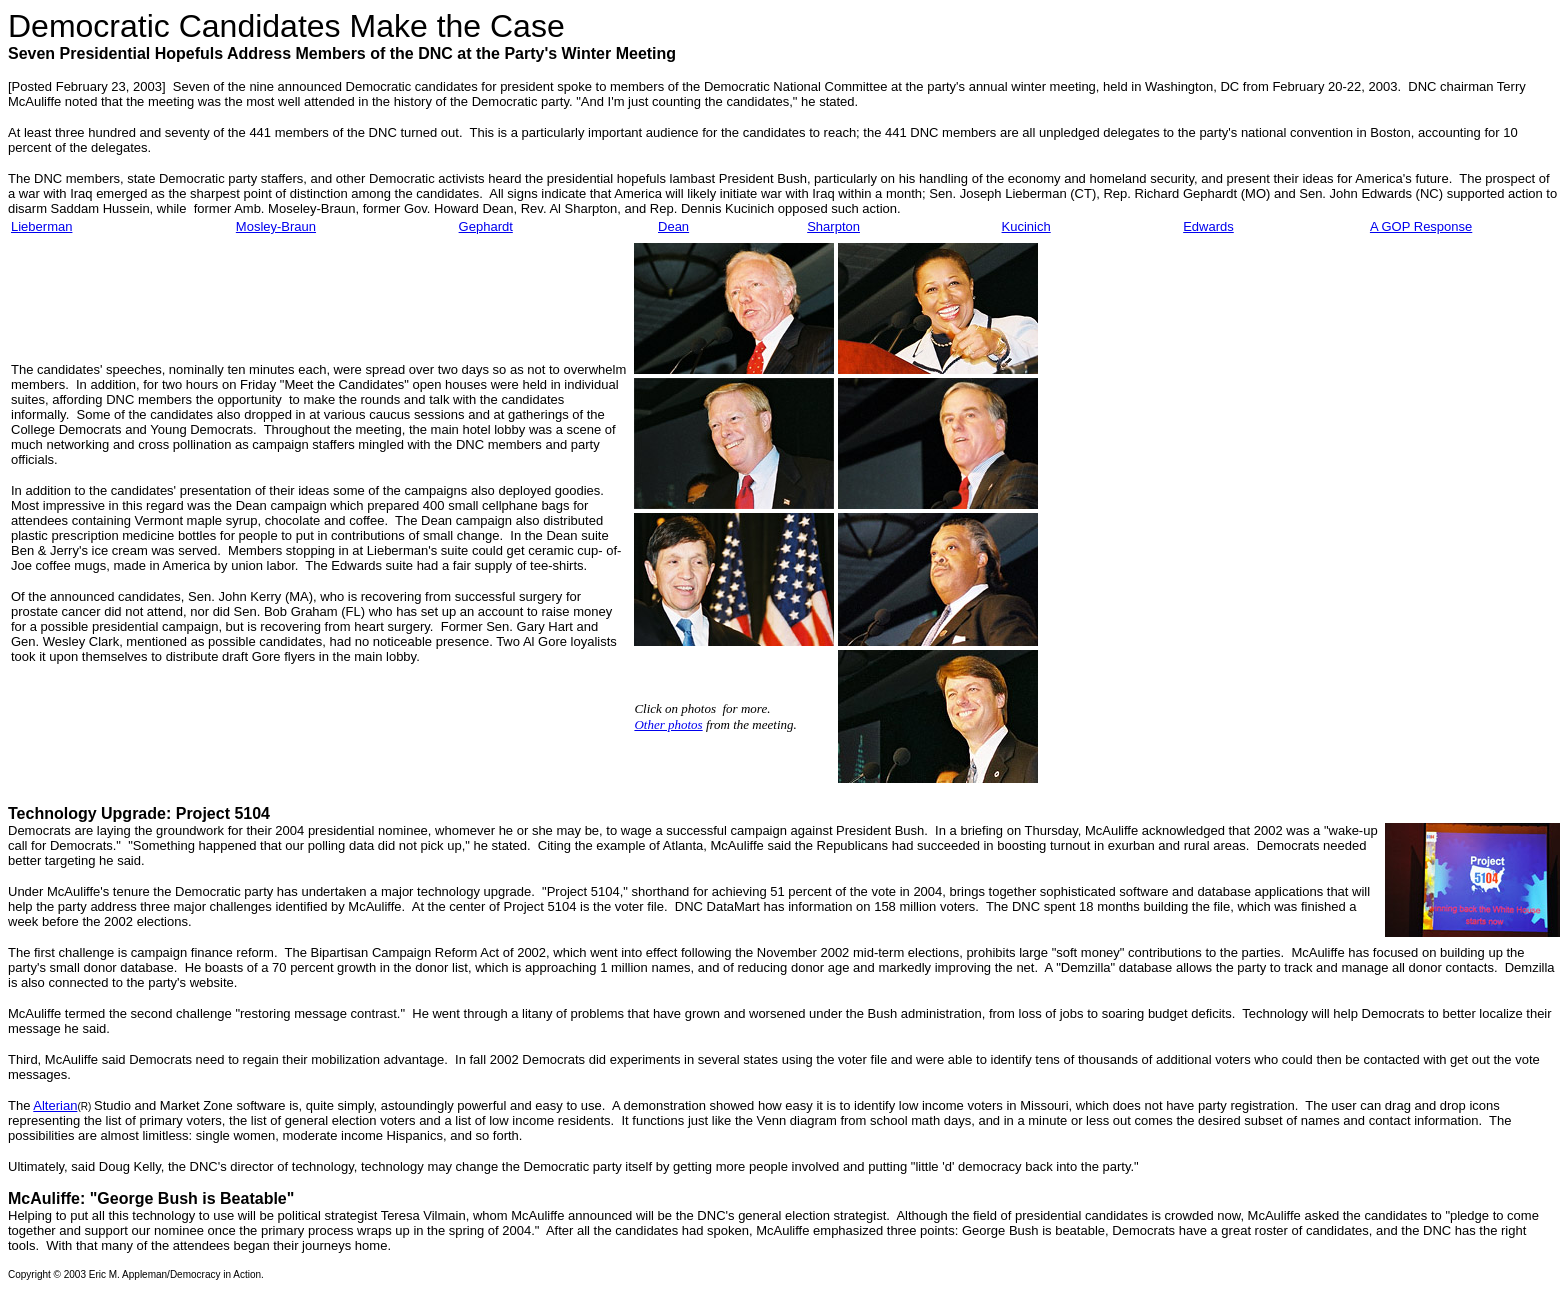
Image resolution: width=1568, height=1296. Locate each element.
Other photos (668, 724)
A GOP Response (1421, 226)
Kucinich (1026, 226)
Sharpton (833, 226)
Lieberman (41, 226)
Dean (673, 226)
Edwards (1208, 226)
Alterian (55, 1105)
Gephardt (486, 226)
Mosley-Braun (276, 226)
